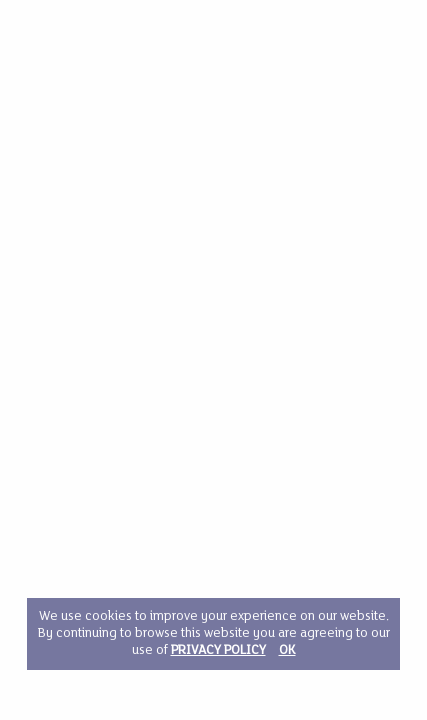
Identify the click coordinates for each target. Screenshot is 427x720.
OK (287, 651)
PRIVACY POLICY (218, 651)
